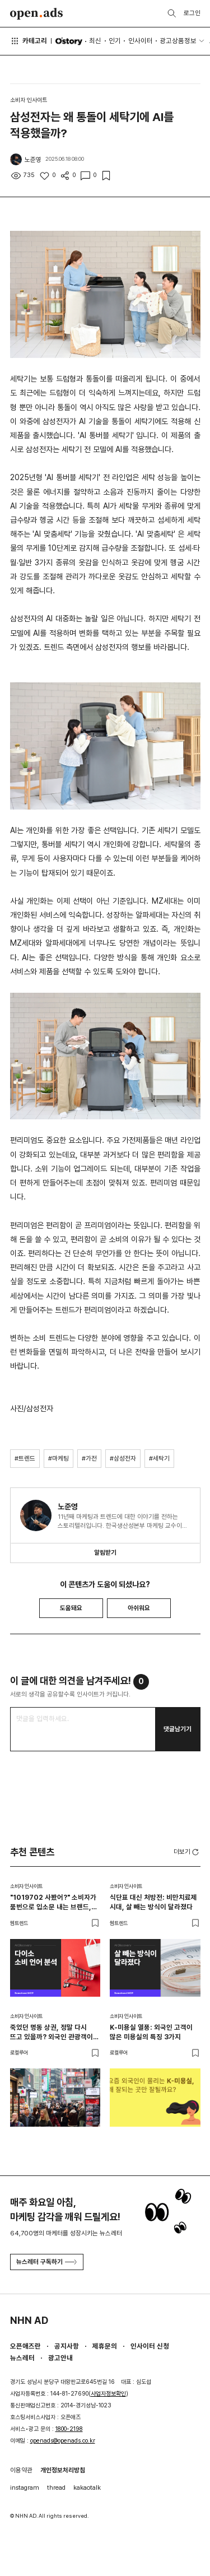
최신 (95, 40)
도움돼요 (71, 1608)
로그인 (192, 13)
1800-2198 (69, 2429)
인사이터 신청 (149, 2346)
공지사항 (66, 2346)
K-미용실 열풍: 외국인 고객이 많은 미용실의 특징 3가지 (151, 2032)
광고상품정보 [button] (178, 40)
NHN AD (29, 2320)
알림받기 (105, 1552)
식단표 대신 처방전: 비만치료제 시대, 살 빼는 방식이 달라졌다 (153, 1902)
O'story (68, 41)
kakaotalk (87, 2487)
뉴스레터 (22, 2358)
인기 (115, 40)
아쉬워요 (139, 1608)
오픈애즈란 (25, 2346)
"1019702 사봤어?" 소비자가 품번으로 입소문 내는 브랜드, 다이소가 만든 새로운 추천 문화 (53, 1902)
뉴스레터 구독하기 (46, 2262)
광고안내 (60, 2358)
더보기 (187, 1852)
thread (56, 2487)
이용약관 (21, 2470)
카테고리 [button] (29, 41)
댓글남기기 (178, 1729)
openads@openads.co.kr (62, 2440)
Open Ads (36, 14)
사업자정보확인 (108, 2393)
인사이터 (140, 40)
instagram (24, 2487)
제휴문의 (104, 2346)
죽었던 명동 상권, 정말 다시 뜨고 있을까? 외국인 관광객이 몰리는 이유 (51, 2032)
